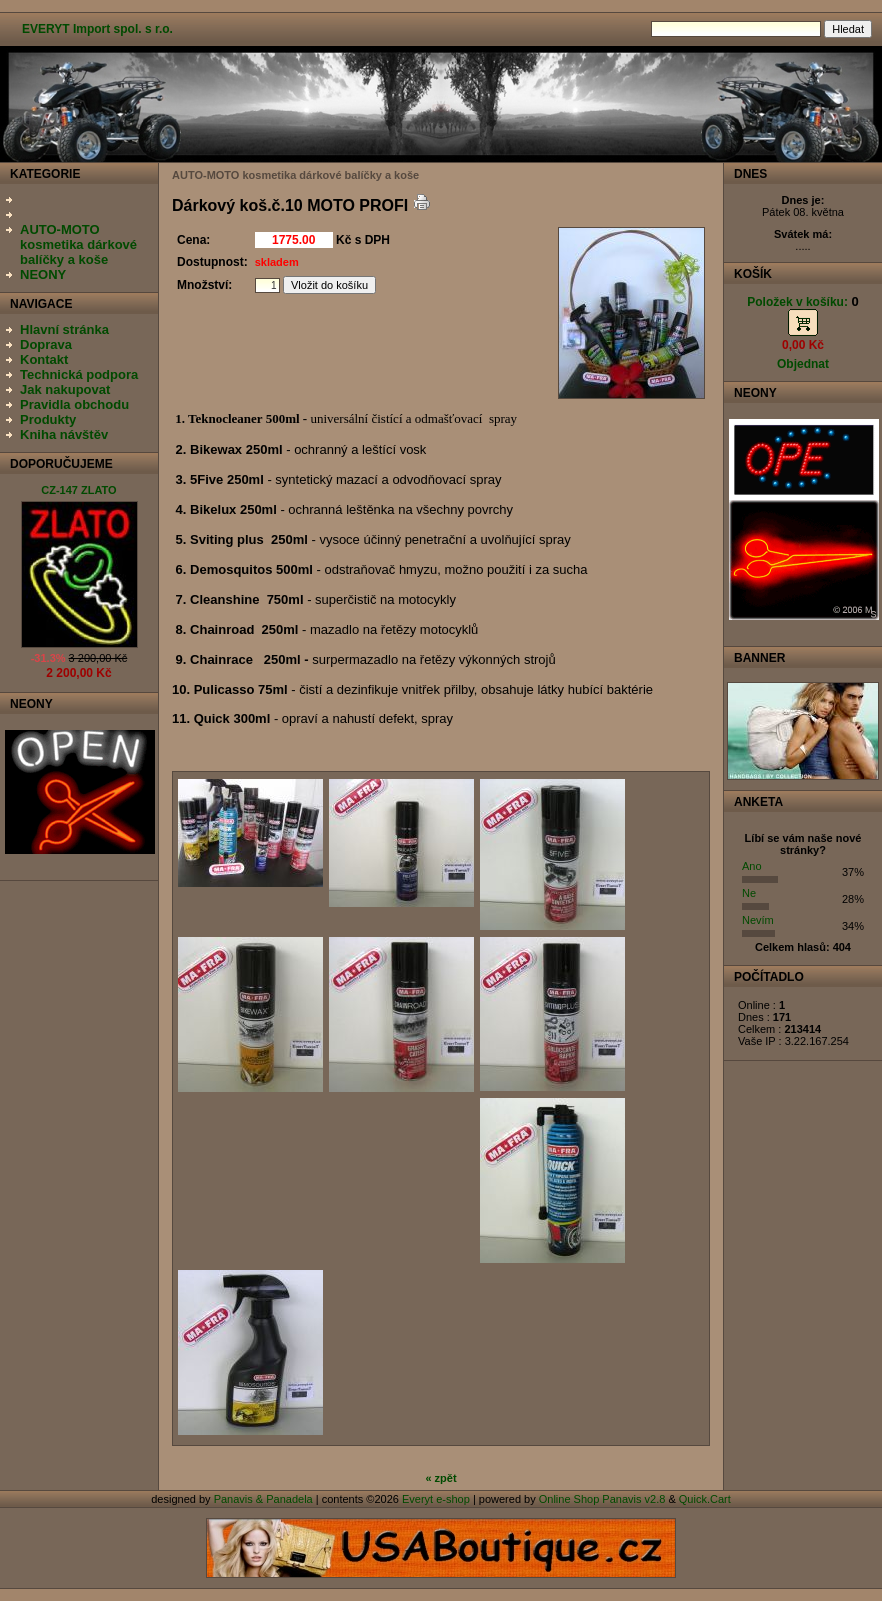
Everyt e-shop (436, 1499)
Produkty (48, 419)
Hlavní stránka (64, 329)
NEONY (43, 274)
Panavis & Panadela (265, 1499)
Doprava (46, 344)
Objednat (803, 364)
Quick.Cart (705, 1499)
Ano (752, 866)
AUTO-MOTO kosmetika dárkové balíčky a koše (78, 244)
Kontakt (44, 359)
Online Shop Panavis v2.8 (602, 1499)
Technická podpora (79, 374)
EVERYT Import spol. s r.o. (97, 29)
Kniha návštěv (64, 434)
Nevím (758, 920)
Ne (749, 893)
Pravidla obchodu (74, 404)
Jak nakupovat (65, 389)
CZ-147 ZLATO (78, 490)
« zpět (440, 1478)
